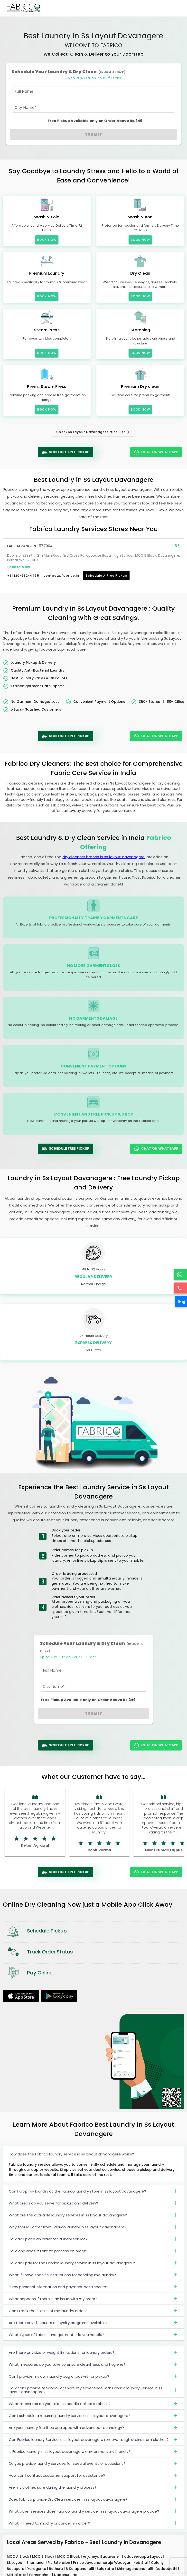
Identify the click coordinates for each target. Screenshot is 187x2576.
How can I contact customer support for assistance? (93, 2475)
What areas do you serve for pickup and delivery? (93, 2203)
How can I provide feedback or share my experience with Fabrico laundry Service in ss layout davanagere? (93, 2389)
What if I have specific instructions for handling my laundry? (93, 2275)
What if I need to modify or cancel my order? (93, 2523)
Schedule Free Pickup (65, 452)
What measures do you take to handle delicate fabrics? (93, 2403)
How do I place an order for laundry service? (93, 2239)
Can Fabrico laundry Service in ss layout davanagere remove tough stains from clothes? (93, 2439)
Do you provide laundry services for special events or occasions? (93, 2463)
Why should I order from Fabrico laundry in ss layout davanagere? (93, 2227)
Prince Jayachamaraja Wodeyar (102, 2562)
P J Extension (59, 2562)
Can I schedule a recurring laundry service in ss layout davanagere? (93, 2415)
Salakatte (106, 2568)
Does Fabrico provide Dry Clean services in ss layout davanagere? (93, 2499)
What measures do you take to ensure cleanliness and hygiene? (93, 2364)
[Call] (181, 1288)
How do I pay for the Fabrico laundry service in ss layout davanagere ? (93, 2263)
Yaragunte (37, 2568)
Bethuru (56, 2568)
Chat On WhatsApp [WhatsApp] (156, 452)
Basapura (16, 2568)
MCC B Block (43, 2556)
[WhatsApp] (181, 1274)
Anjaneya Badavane (101, 2556)
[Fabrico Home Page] (23, 7)
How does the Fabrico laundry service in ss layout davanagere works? (93, 2154)
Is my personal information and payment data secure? (93, 2287)
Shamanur (36, 2562)
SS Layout (16, 2562)
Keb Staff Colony (149, 2562)
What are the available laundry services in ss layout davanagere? (93, 2215)
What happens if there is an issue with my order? (93, 2299)
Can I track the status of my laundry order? (93, 2311)
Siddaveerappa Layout (142, 2556)
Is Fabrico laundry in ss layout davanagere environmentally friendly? (93, 2451)
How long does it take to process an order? (93, 2251)
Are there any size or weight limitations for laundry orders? (93, 2352)
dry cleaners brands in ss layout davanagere (104, 856)
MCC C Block (69, 2556)
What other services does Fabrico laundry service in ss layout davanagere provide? (93, 2511)
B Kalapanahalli (80, 2568)
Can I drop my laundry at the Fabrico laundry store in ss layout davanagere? (93, 2191)
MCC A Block (18, 2556)
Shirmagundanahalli (135, 2568)
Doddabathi (167, 2568)
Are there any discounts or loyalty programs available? (93, 2322)
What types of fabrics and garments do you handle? (93, 2334)
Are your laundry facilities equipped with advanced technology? (93, 2427)
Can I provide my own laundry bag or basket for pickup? (93, 2376)
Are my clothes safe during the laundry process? (93, 2487)
